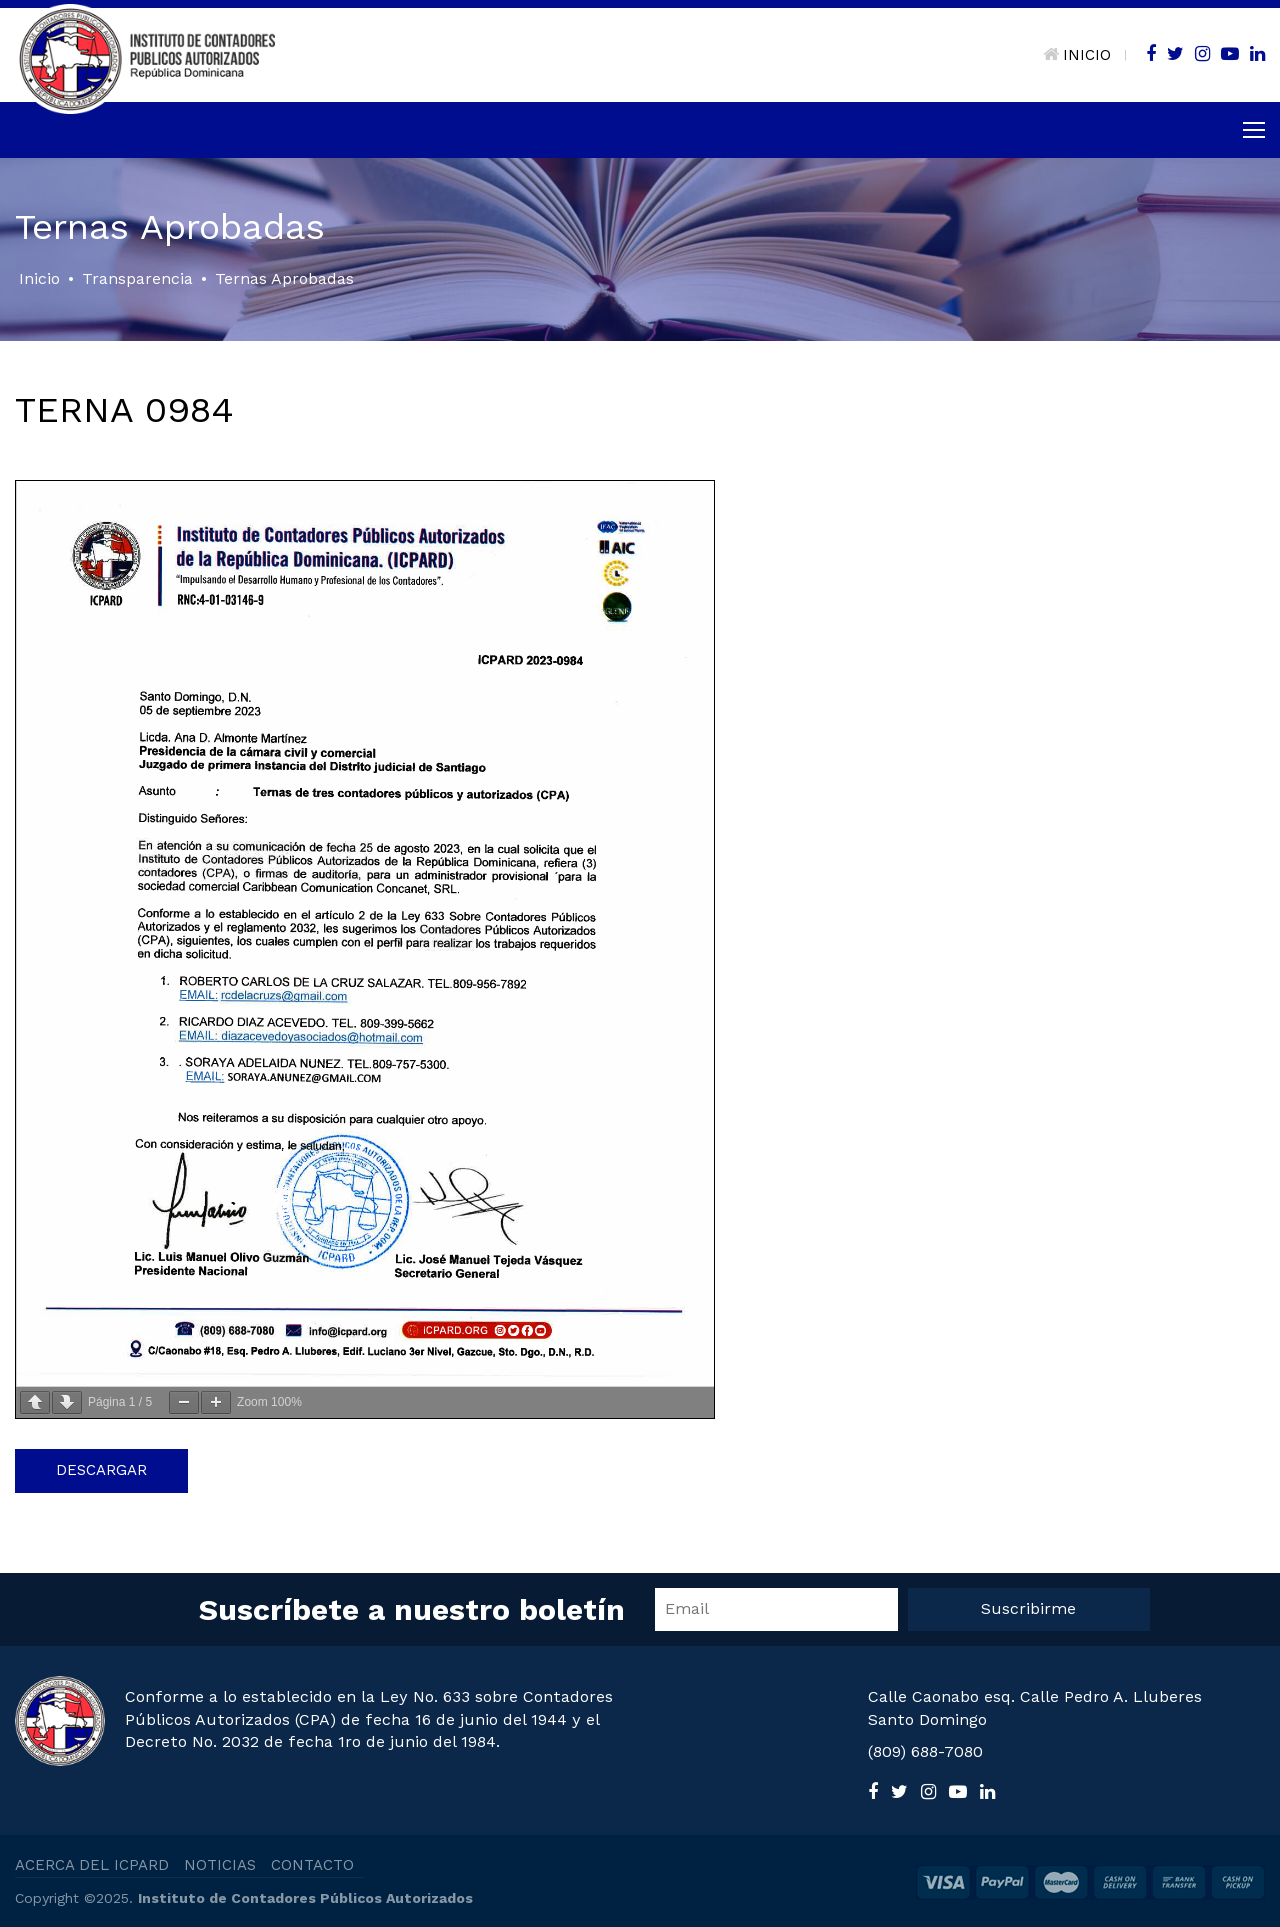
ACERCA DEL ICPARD (92, 1865)
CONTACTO (312, 1865)
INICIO (1077, 55)
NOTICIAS (220, 1865)
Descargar (101, 1470)
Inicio (39, 278)
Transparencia (137, 278)
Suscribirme (1028, 1608)
